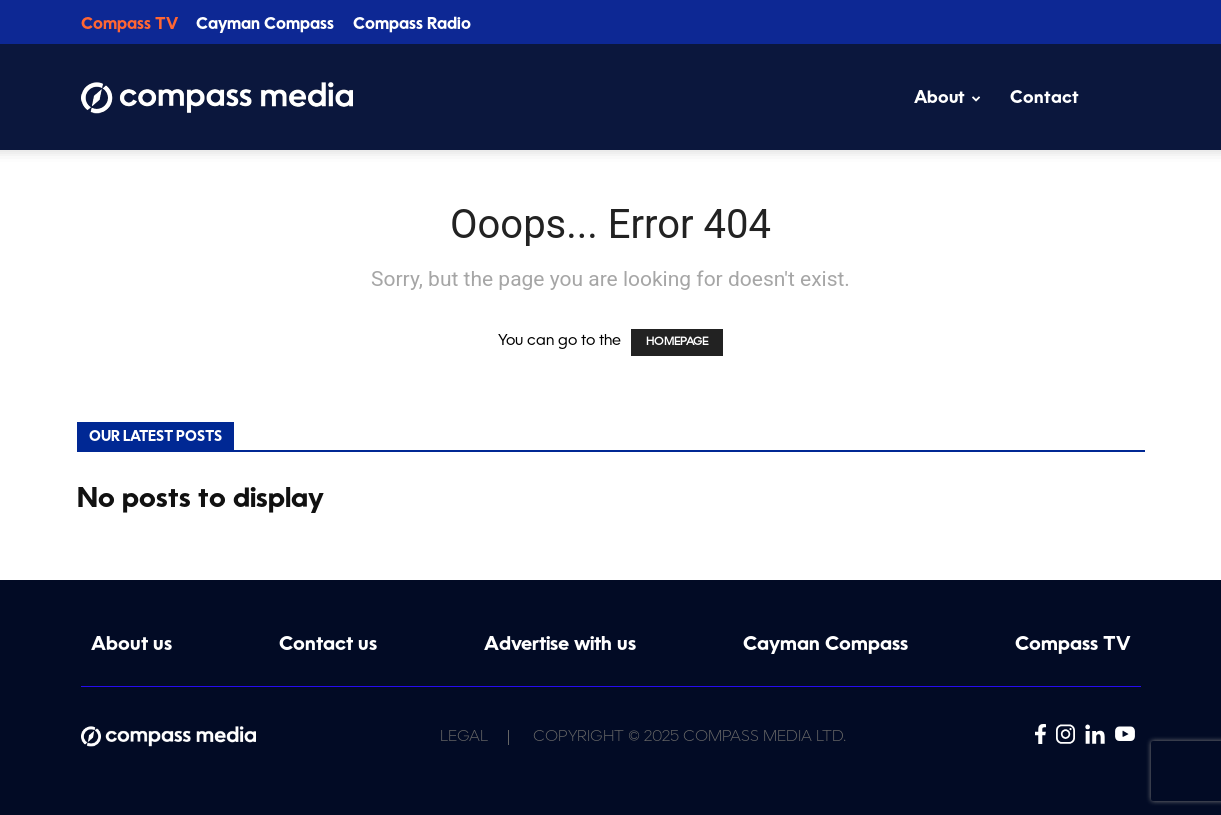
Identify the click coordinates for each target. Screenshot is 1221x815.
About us (131, 645)
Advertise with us (560, 645)
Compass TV (129, 25)
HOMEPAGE (677, 342)
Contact (1044, 98)
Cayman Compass (265, 25)
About (947, 98)
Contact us (328, 645)
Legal (464, 737)
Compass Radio (412, 25)
